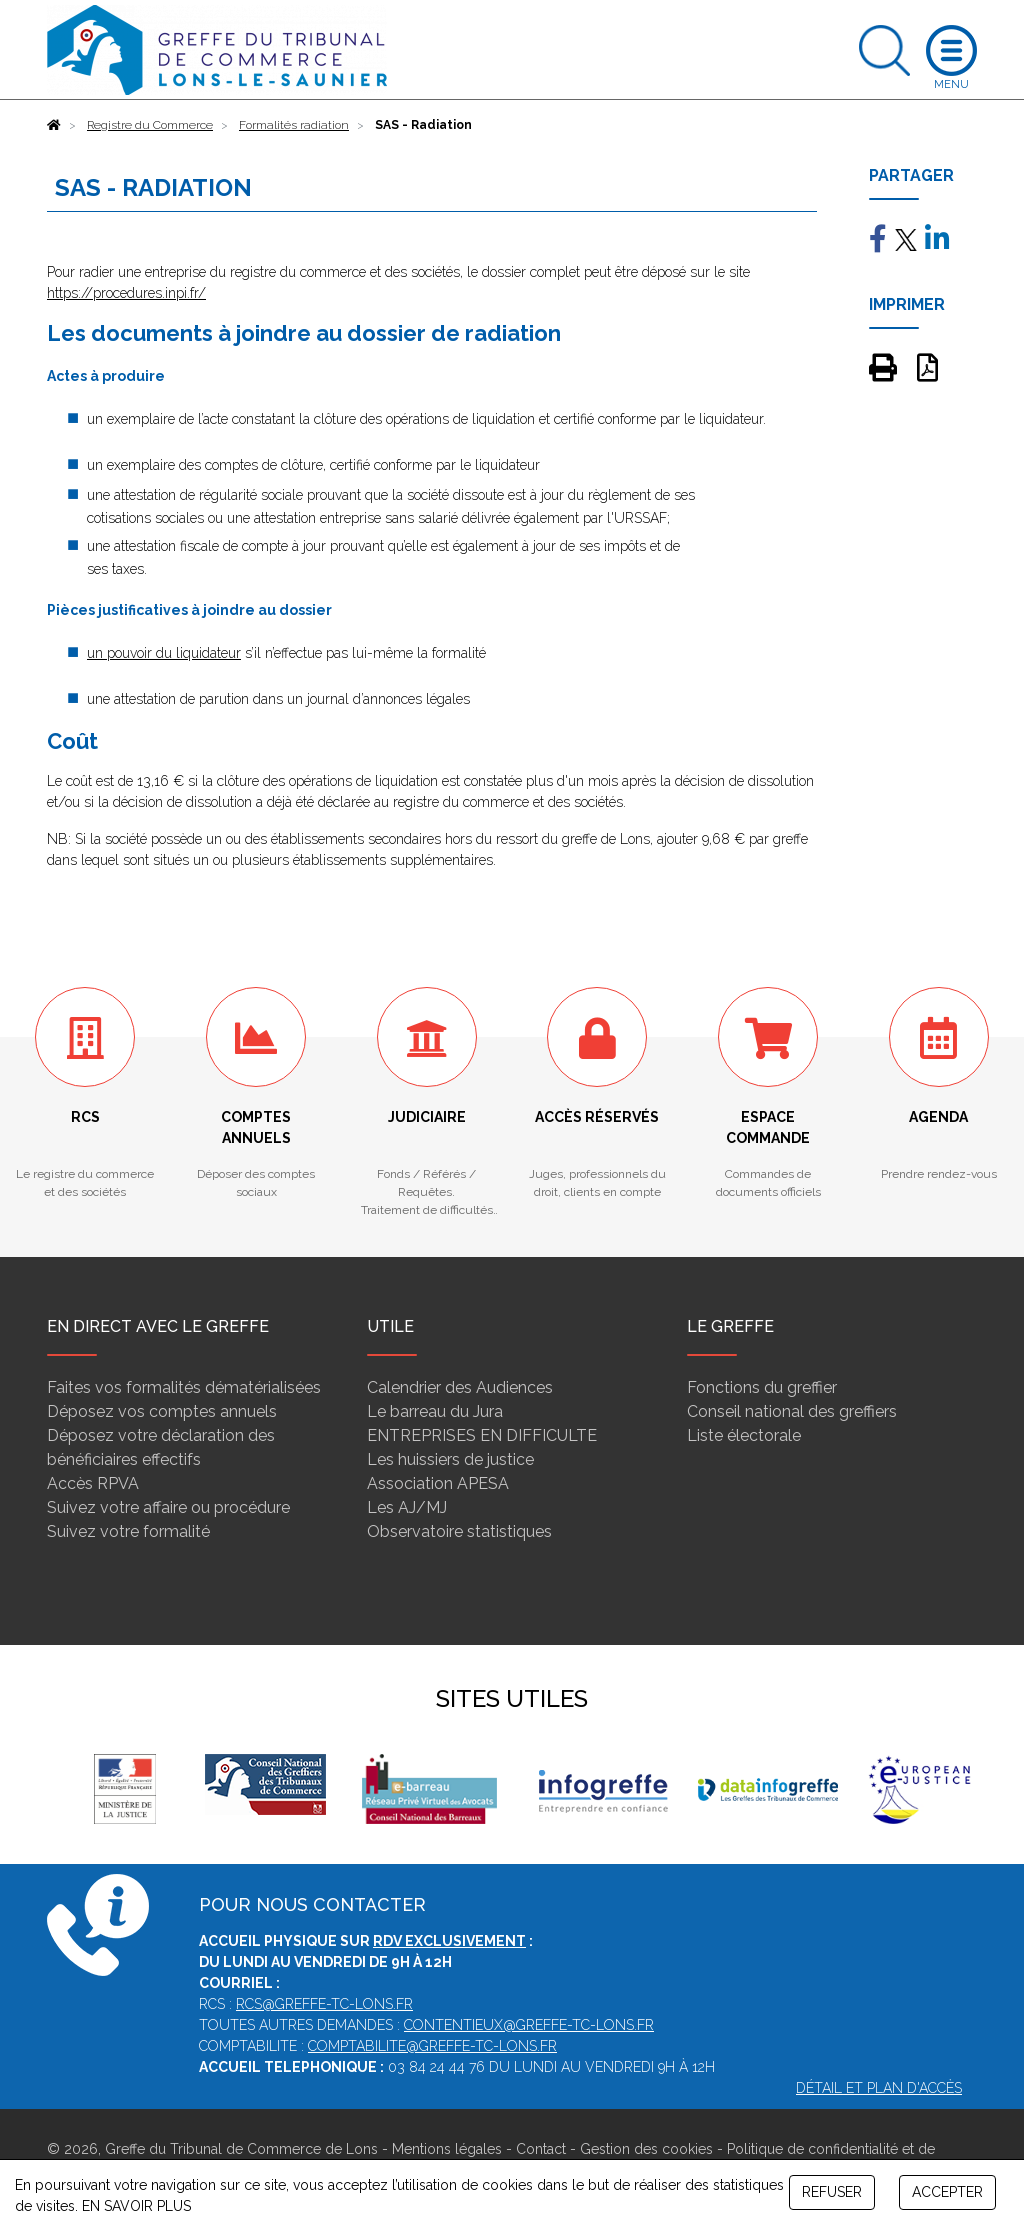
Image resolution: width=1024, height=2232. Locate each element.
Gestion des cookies (646, 2149)
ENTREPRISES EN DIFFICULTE (482, 1435)
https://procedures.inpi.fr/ (126, 293)
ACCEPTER (947, 2192)
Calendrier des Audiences (460, 1387)
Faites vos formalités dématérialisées (184, 1387)
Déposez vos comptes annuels (162, 1411)
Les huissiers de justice (450, 1459)
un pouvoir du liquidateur (164, 653)
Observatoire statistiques (459, 1531)
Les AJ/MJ (407, 1507)
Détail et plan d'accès (879, 2088)
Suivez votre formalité (128, 1531)
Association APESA (438, 1483)
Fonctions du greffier (762, 1387)
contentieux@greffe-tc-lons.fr (529, 2025)
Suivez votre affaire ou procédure (168, 1507)
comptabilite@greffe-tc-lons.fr (432, 2046)
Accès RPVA (93, 1483)
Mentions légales (447, 2149)
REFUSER (832, 2192)
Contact (541, 2149)
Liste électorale (744, 1435)
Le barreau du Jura (435, 1411)
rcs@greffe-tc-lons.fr (324, 2004)
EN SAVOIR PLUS (136, 2206)
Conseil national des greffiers (792, 1411)
